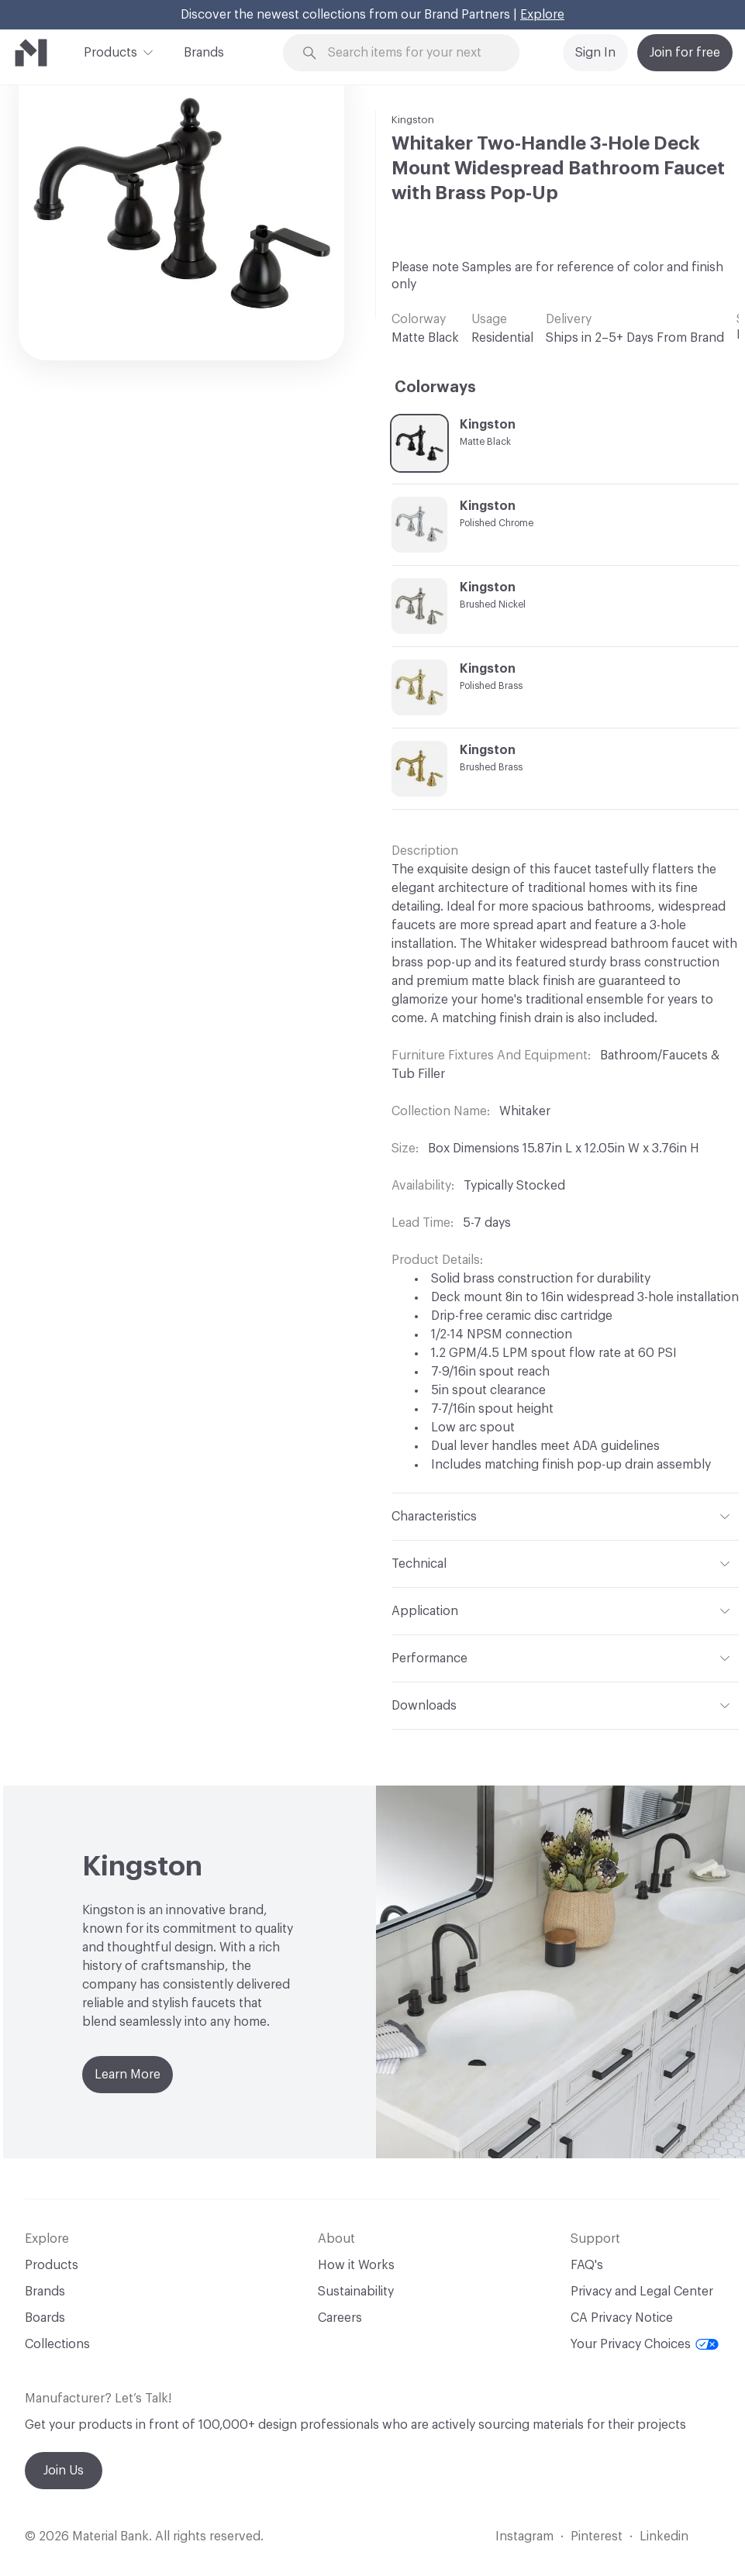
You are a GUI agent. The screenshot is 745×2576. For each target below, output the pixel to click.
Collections (57, 2344)
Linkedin (664, 2536)
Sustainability (356, 2291)
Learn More (127, 2074)
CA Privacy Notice (622, 2318)
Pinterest (597, 2536)
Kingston (412, 120)
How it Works (356, 2265)
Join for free (685, 52)
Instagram (524, 2536)
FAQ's (587, 2265)
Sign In (595, 52)
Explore (542, 15)
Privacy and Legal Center (642, 2291)
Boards (45, 2318)
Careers (340, 2318)
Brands (204, 52)
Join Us (63, 2470)
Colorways (435, 387)
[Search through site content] (410, 53)
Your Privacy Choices (645, 2344)
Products (110, 51)
